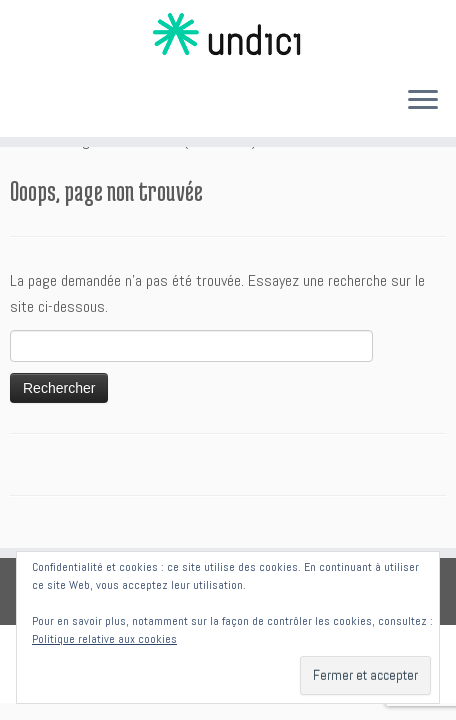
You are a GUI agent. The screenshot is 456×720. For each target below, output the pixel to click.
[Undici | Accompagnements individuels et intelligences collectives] (228, 35)
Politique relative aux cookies (104, 639)
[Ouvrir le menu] (423, 101)
